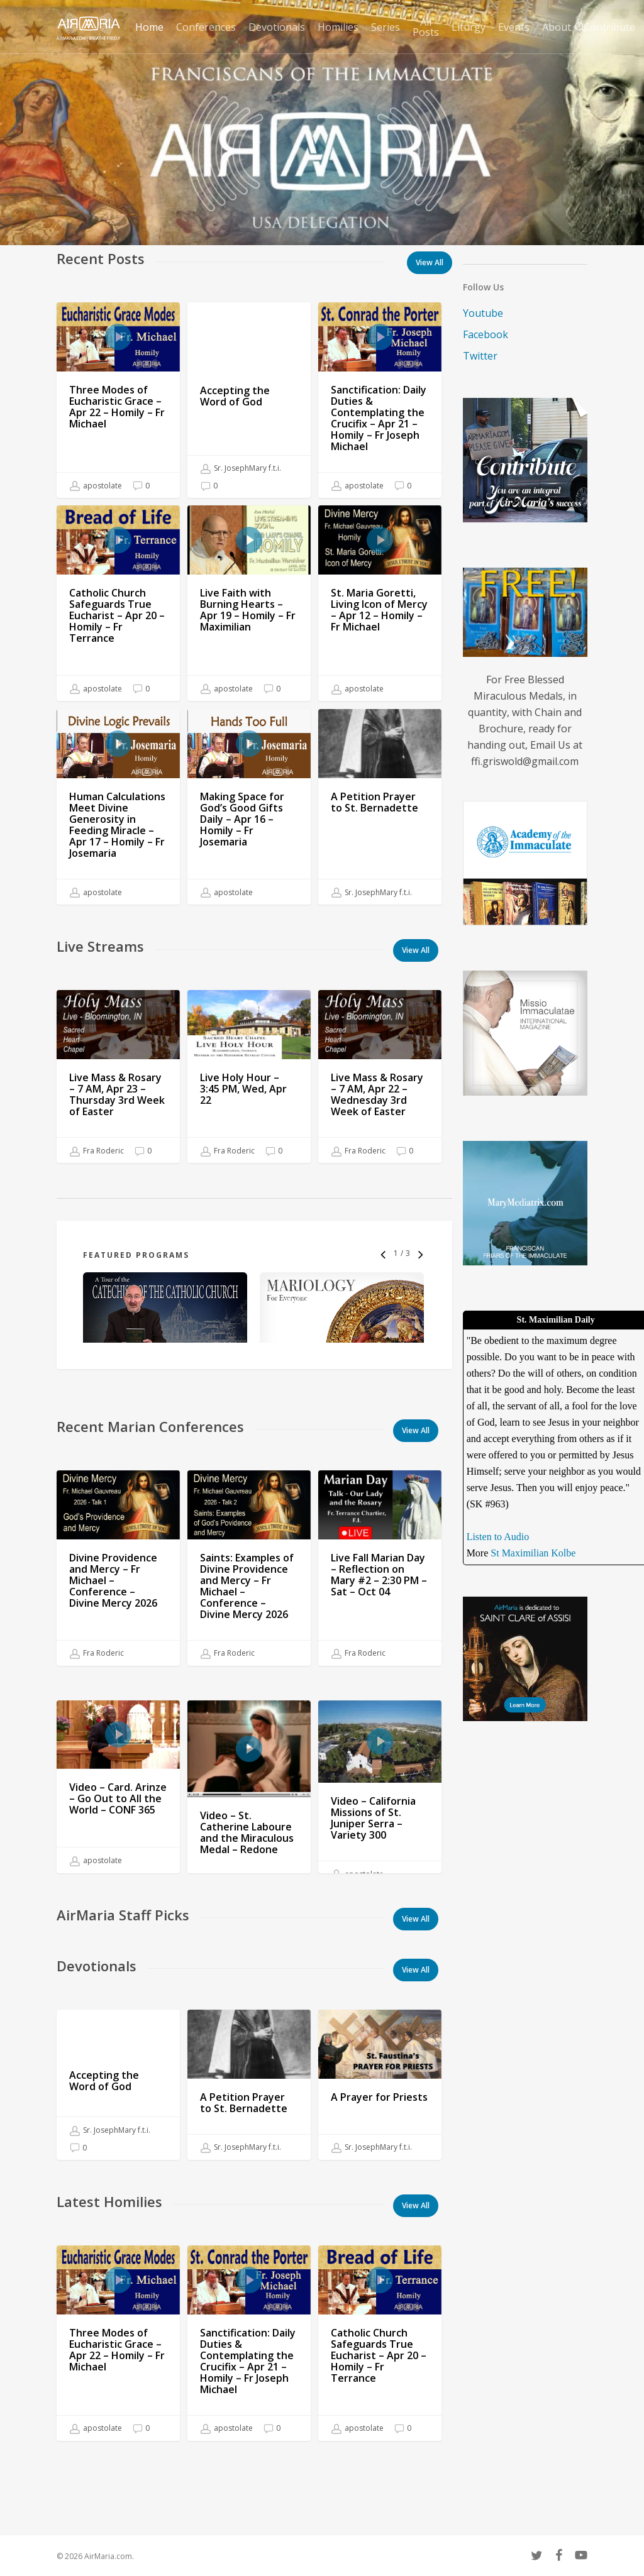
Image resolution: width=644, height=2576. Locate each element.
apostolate (96, 486)
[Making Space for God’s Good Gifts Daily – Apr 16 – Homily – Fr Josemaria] (248, 841)
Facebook (485, 334)
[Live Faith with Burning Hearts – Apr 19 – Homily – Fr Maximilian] (248, 603)
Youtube (483, 313)
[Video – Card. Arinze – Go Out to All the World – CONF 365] (118, 1839)
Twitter (480, 356)
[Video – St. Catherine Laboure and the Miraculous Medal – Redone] (248, 1880)
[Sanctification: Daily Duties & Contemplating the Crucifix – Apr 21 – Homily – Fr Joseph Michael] (379, 400)
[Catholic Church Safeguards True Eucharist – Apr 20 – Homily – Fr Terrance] (118, 603)
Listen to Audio (498, 1536)
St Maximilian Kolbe (533, 1553)
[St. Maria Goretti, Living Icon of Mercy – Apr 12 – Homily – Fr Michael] (379, 603)
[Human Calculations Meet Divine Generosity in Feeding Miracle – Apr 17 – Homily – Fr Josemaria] (118, 824)
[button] (415, 950)
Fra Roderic (97, 1168)
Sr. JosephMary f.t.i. (241, 468)
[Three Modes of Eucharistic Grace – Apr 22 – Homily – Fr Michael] (118, 400)
